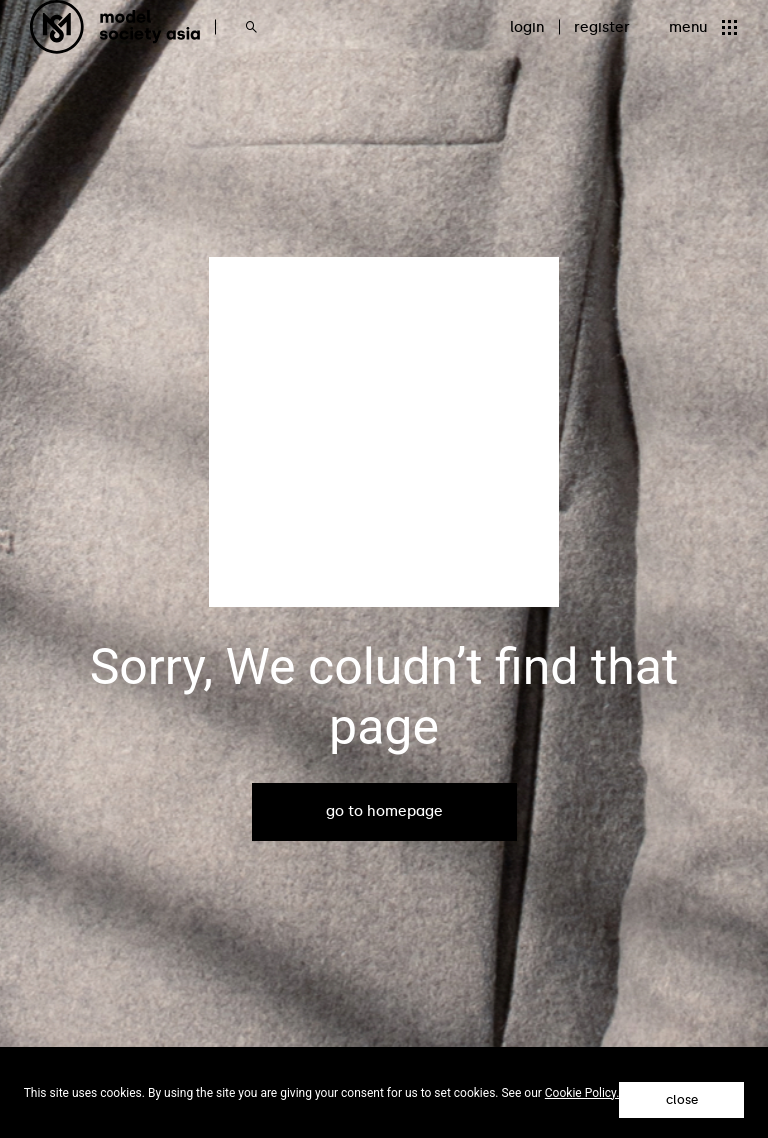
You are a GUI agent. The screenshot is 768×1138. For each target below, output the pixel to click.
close (682, 1100)
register (602, 27)
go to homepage (384, 811)
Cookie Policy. (582, 1093)
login (527, 27)
